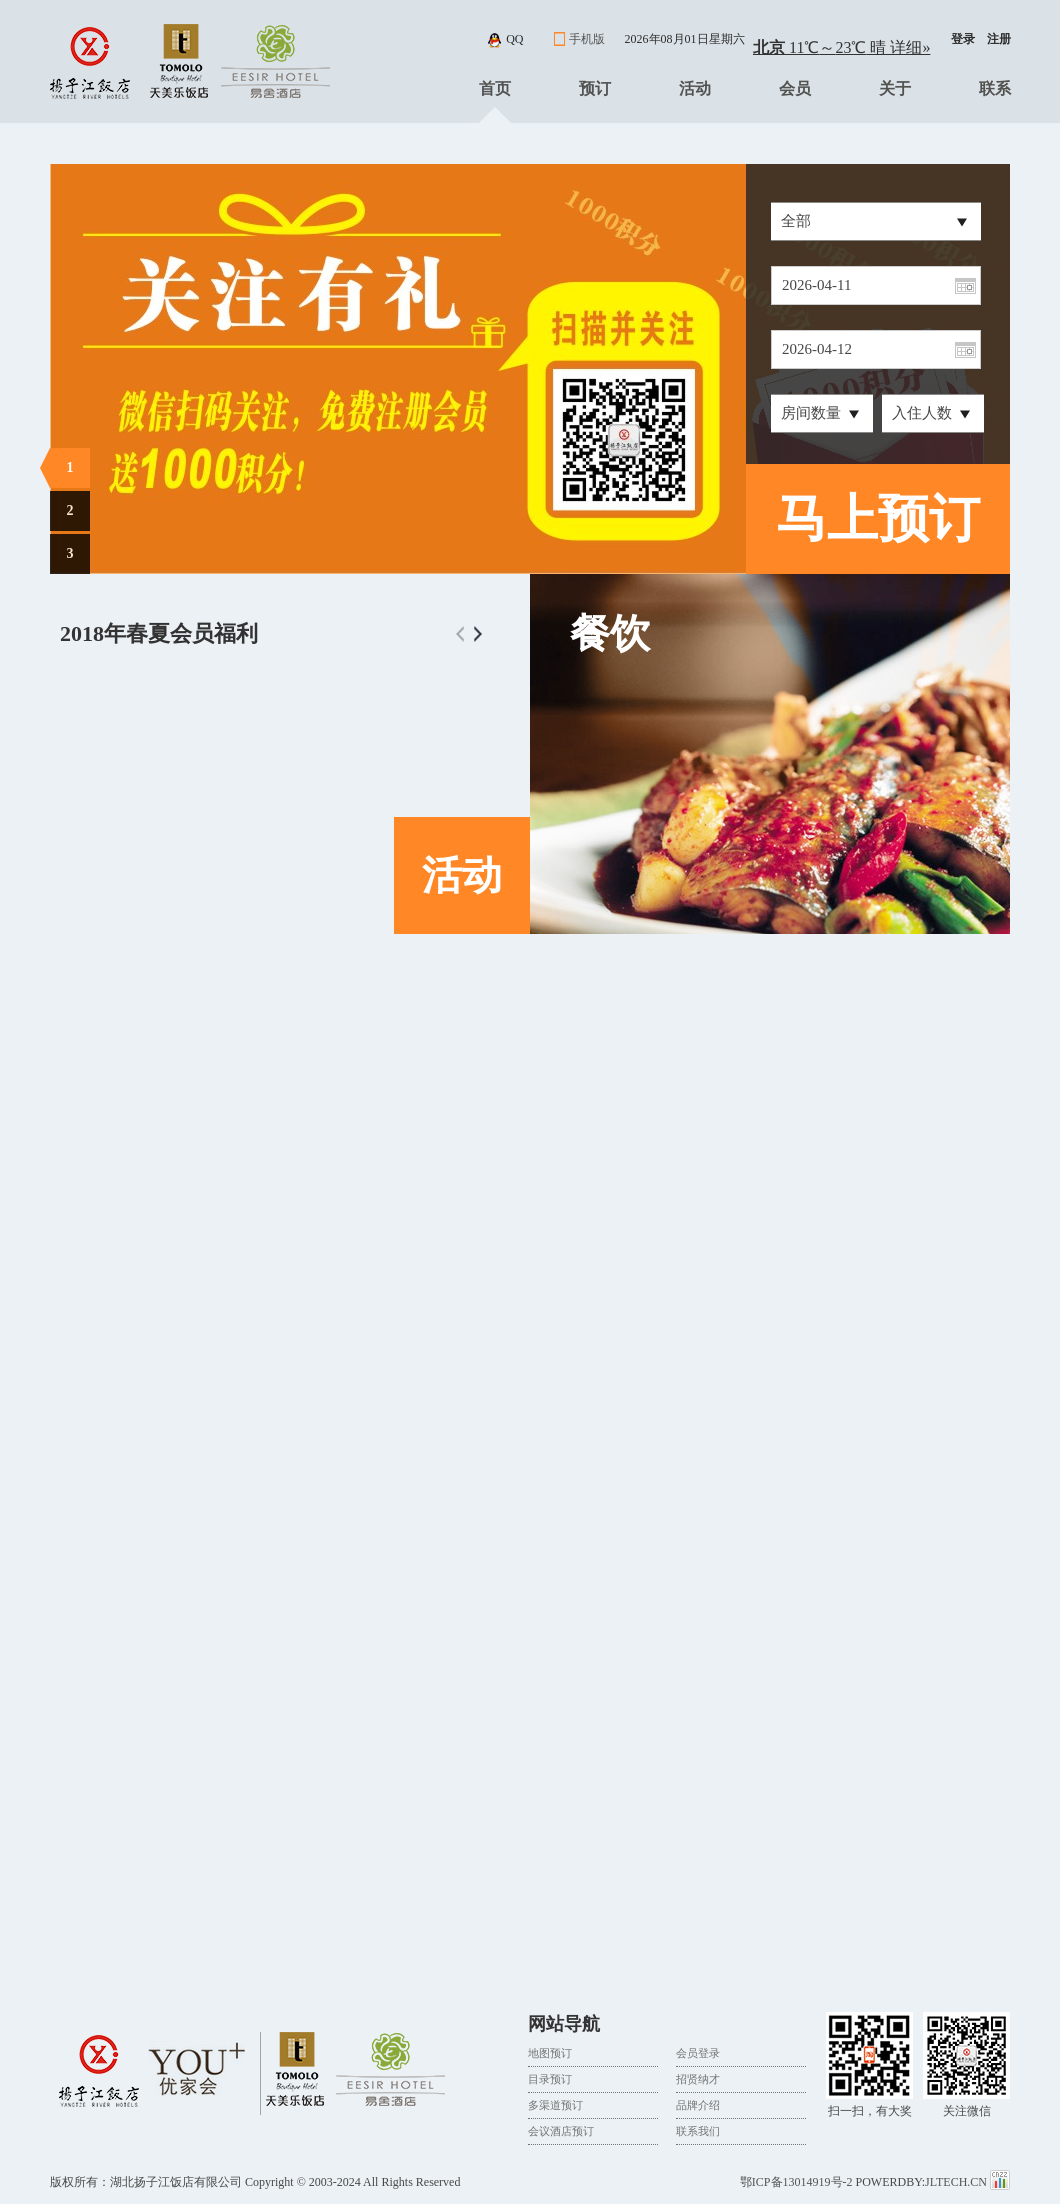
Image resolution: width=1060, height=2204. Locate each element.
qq (514, 39)
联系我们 (698, 2131)
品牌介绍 (698, 2105)
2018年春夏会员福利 (159, 633)
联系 (995, 88)
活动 (695, 88)
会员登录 (698, 2053)
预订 (595, 88)
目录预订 (550, 2079)
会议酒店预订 (561, 2131)
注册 (999, 39)
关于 (895, 88)
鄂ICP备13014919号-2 (796, 2182)
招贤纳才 (698, 2079)
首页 (495, 88)
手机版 (587, 39)
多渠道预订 (555, 2105)
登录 (963, 39)
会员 (795, 88)
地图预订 (550, 2053)
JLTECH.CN (957, 2182)
